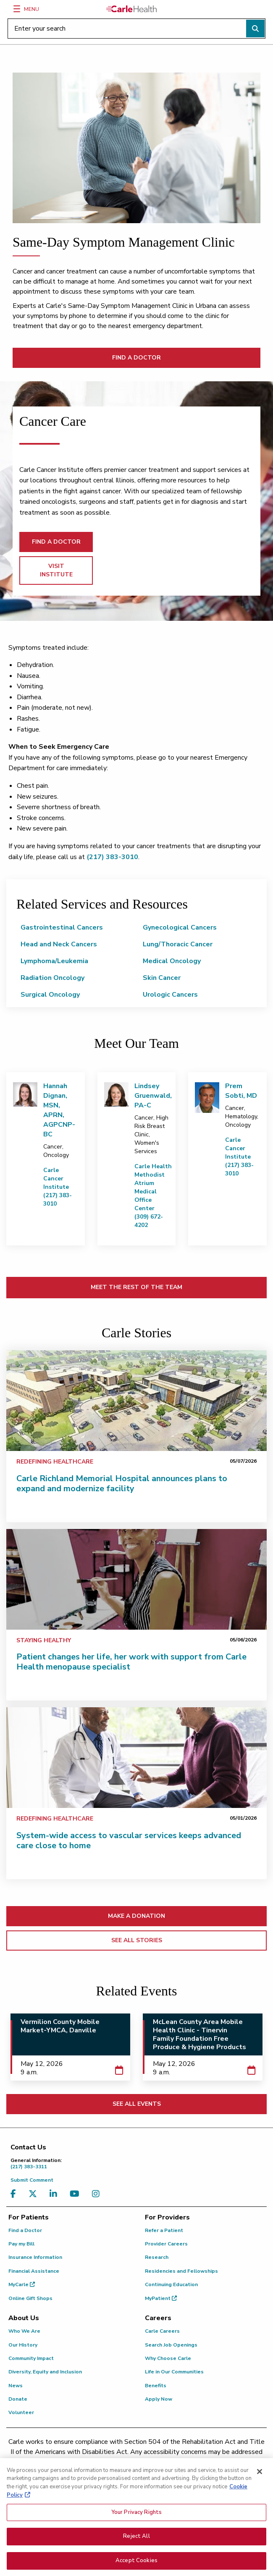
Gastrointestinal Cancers (62, 927)
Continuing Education (171, 2284)
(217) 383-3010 (112, 857)
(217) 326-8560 (105, 2462)
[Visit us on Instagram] (98, 2194)
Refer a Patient (164, 2230)
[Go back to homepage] (131, 8)
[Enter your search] (136, 28)
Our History (22, 2345)
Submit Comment (31, 2180)
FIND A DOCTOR (136, 358)
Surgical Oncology (50, 994)
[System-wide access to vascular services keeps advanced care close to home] (136, 1757)
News (15, 2385)
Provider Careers (166, 2243)
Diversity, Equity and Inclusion (45, 2371)
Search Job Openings (171, 2345)
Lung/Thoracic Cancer (178, 944)
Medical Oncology (172, 961)
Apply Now (158, 2399)
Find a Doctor (25, 2230)
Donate (17, 2399)
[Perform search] (255, 28)
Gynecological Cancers (180, 927)
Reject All (136, 2541)
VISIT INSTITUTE (56, 570)
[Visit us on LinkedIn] (55, 2194)
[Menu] (16, 8)
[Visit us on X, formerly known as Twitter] (35, 2194)
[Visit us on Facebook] (15, 2194)
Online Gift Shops (30, 2298)
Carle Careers (162, 2331)
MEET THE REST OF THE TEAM (136, 1287)
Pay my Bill (21, 2243)
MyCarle (21, 2284)
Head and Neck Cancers (59, 944)
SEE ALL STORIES (136, 1940)
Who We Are (24, 2331)
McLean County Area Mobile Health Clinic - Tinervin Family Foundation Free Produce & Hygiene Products (199, 2034)
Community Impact (31, 2358)
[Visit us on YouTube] (77, 2194)
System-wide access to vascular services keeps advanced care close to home (128, 1840)
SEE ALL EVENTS (137, 2104)
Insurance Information (35, 2257)
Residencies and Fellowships (181, 2271)
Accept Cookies (137, 2565)
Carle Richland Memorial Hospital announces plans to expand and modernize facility (121, 1483)
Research (156, 2257)
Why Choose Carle (168, 2358)
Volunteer (21, 2412)
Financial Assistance (33, 2271)
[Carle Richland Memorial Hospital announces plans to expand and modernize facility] (136, 1400)
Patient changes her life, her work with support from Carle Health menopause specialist (131, 1661)
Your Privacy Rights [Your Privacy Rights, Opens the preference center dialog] (136, 2517)
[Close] (259, 2476)
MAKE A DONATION (136, 1916)
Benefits (155, 2385)
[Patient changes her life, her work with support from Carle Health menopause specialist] (136, 1579)
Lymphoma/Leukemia (54, 961)
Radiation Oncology (52, 977)
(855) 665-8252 (201, 2462)
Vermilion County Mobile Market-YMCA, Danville (60, 2026)
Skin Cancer (162, 977)
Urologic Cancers (170, 994)
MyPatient (161, 2298)
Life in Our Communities (174, 2371)
